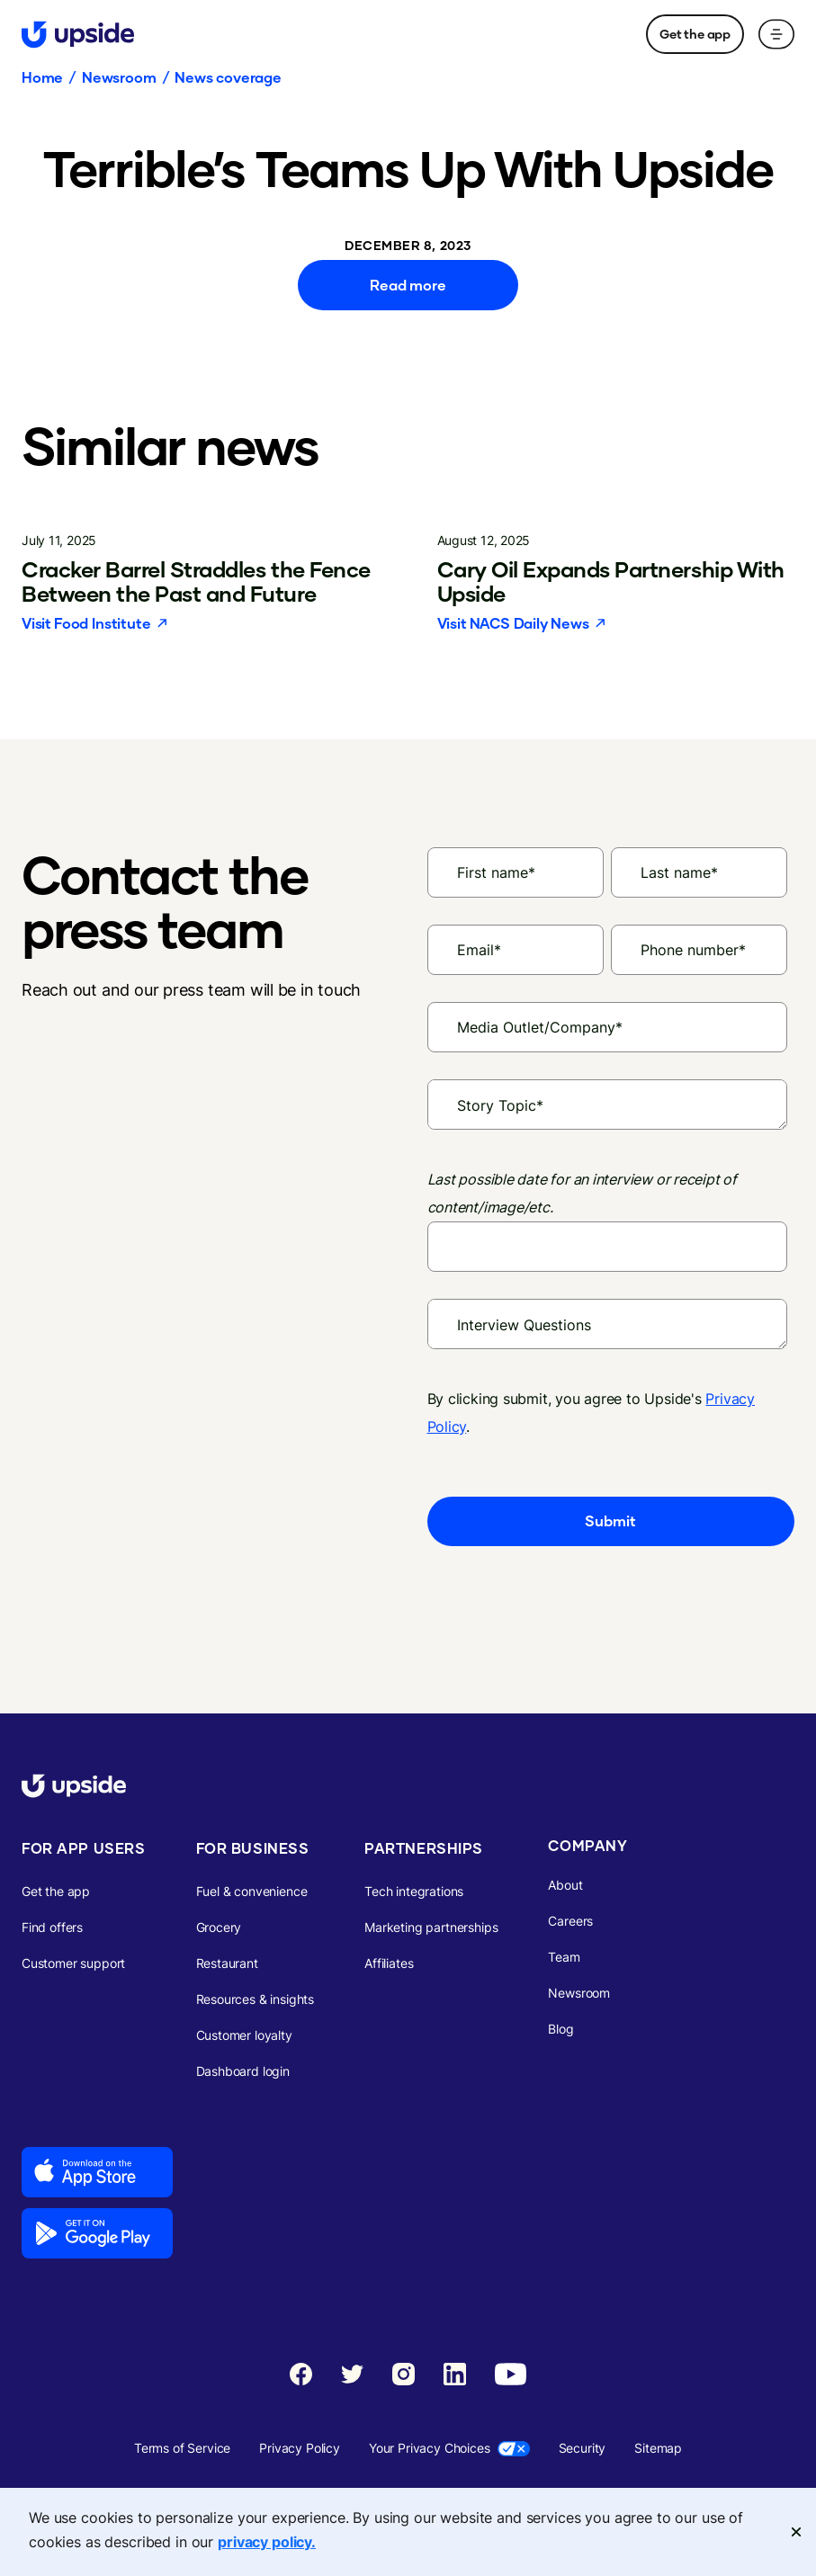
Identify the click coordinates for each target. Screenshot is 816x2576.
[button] (776, 34)
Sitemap (658, 2447)
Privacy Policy (299, 2447)
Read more (407, 284)
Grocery (219, 1927)
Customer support (73, 1963)
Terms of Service (182, 2447)
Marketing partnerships (431, 1927)
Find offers (52, 1927)
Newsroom (119, 77)
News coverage (228, 77)
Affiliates (388, 1963)
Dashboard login (243, 2071)
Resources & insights (255, 1999)
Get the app (695, 33)
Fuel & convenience (252, 1891)
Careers (570, 1920)
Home (42, 77)
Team (563, 1956)
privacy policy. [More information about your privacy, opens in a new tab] (267, 2542)
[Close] (796, 2532)
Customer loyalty (244, 2035)
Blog (560, 2028)
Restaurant (227, 1963)
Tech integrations (413, 1891)
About (565, 1884)
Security (582, 2447)
